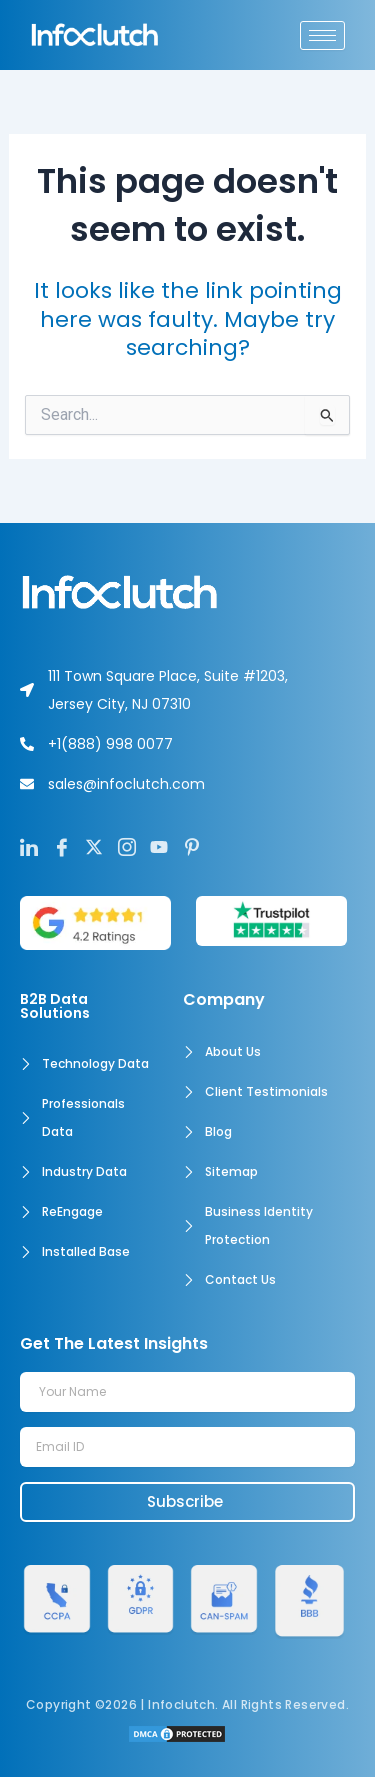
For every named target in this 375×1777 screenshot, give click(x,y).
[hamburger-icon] (322, 35)
